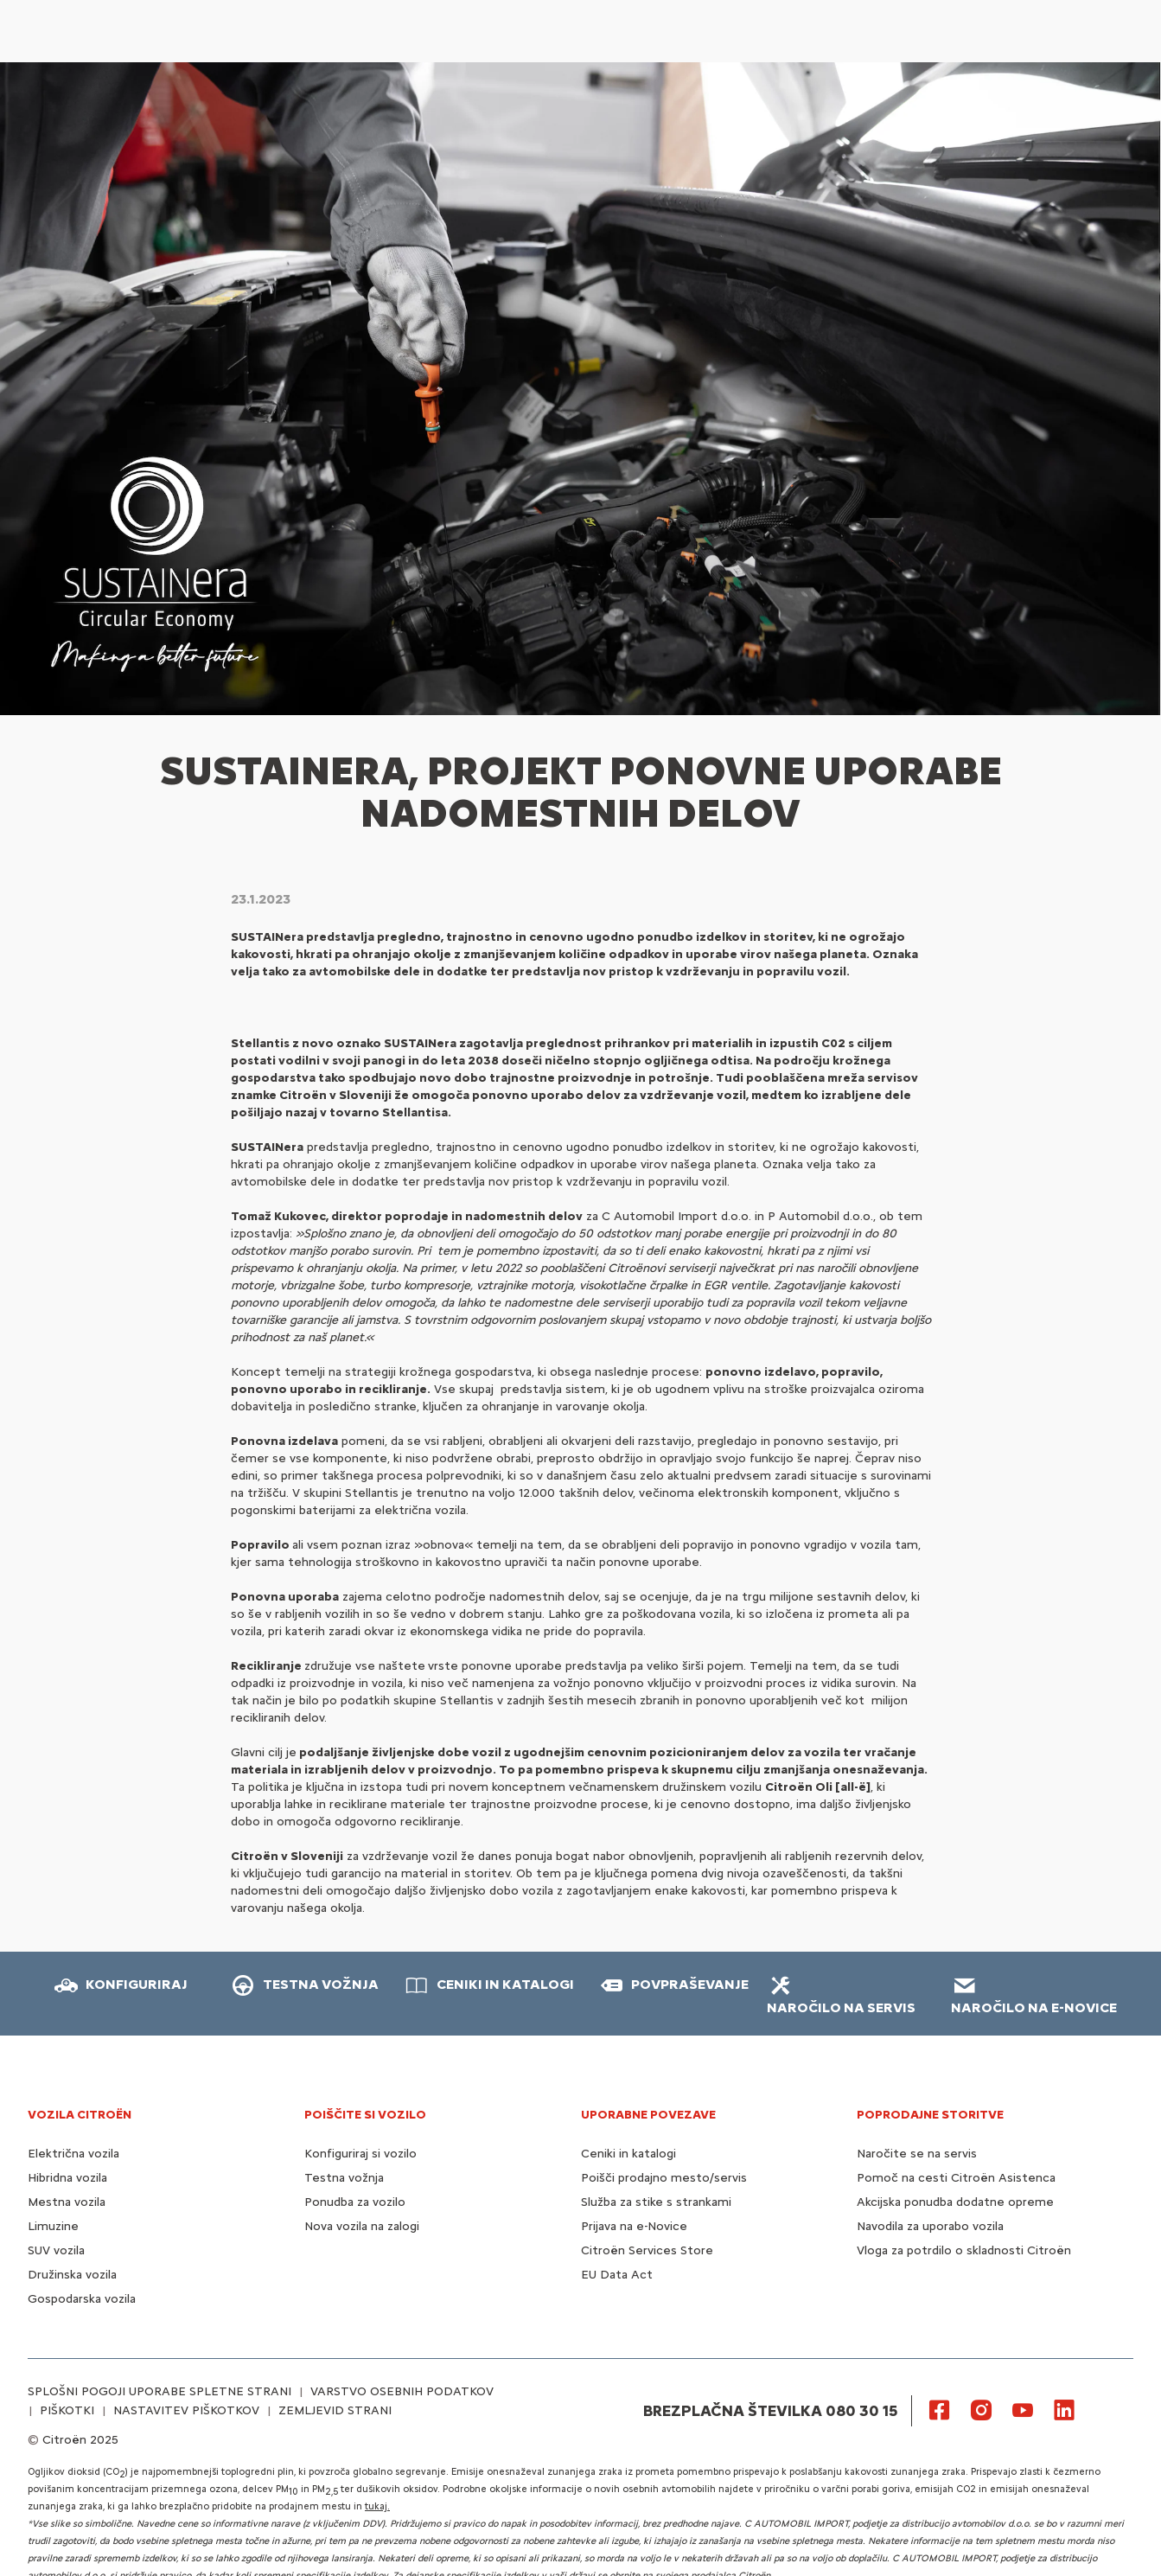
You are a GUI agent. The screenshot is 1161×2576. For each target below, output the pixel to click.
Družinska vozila (72, 2274)
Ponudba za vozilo (354, 2202)
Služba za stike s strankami (656, 2202)
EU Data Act (617, 2274)
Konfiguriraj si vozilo (360, 2153)
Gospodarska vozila (82, 2299)
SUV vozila (56, 2250)
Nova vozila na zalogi (361, 2226)
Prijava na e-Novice (634, 2226)
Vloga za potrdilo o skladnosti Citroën (964, 2250)
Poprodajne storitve (930, 2114)
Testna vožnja (344, 2177)
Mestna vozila (66, 2202)
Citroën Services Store (647, 2250)
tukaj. (377, 2506)
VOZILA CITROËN (79, 2114)
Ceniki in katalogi (628, 2153)
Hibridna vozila (67, 2177)
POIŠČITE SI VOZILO (365, 2114)
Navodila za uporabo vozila (930, 2226)
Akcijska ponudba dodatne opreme (955, 2202)
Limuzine (53, 2226)
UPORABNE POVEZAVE (648, 2114)
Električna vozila (73, 2153)
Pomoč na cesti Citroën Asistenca (956, 2177)
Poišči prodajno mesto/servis (664, 2177)
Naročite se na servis (917, 2153)
